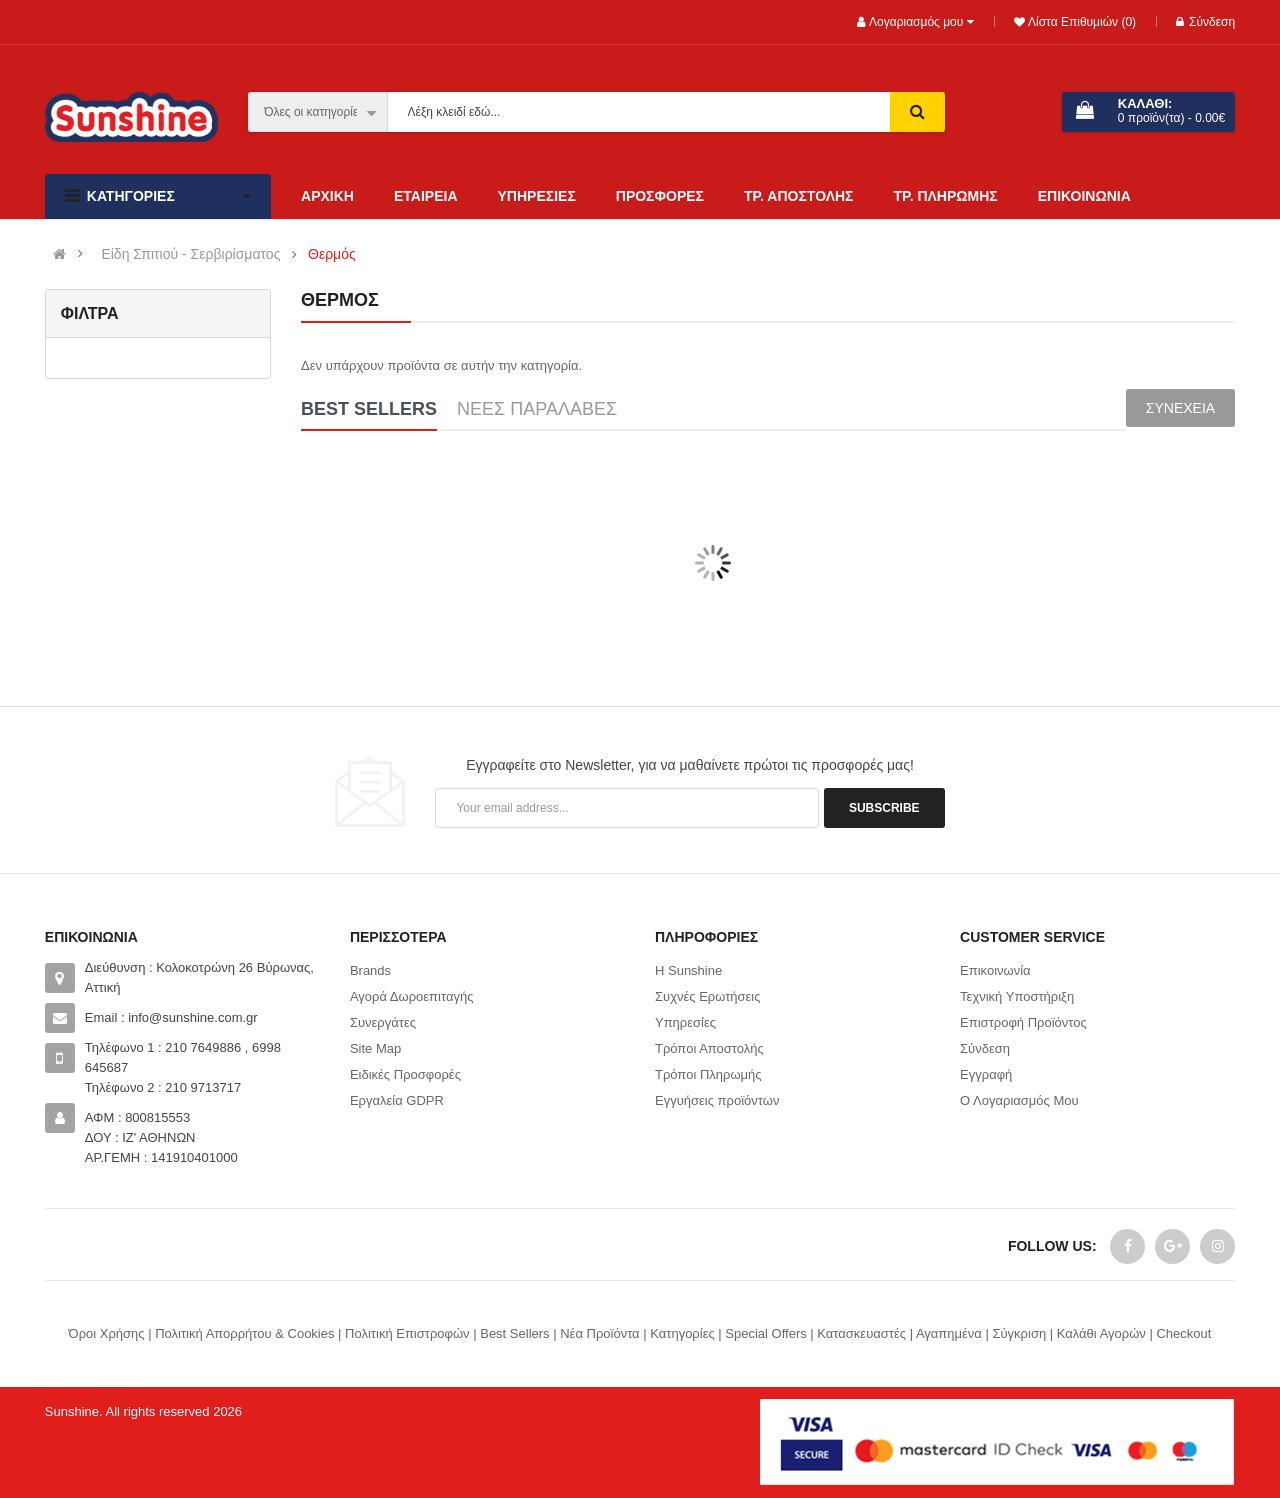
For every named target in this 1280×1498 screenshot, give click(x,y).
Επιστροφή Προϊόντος (1023, 1022)
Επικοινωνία (995, 970)
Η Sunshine (688, 970)
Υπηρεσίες (685, 1022)
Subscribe (884, 808)
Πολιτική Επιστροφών (407, 1333)
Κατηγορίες (682, 1333)
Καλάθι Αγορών (1101, 1333)
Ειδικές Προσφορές (405, 1074)
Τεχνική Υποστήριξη (1017, 996)
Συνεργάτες (383, 1022)
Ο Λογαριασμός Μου (1019, 1100)
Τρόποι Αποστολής (709, 1048)
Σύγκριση (1019, 1333)
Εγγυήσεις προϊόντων (717, 1100)
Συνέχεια (1180, 408)
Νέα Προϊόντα (599, 1333)
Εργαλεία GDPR (397, 1100)
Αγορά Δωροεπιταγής (412, 996)
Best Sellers (514, 1333)
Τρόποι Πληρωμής (708, 1074)
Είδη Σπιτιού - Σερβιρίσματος (190, 254)
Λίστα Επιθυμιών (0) (1080, 22)
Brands (370, 970)
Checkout (1183, 1333)
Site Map (375, 1048)
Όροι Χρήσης (107, 1333)
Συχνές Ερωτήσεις (708, 996)
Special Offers (765, 1333)
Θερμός (332, 254)
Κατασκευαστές (861, 1333)
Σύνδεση (1205, 22)
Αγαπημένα (949, 1333)
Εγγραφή (986, 1074)
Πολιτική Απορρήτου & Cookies (244, 1333)
